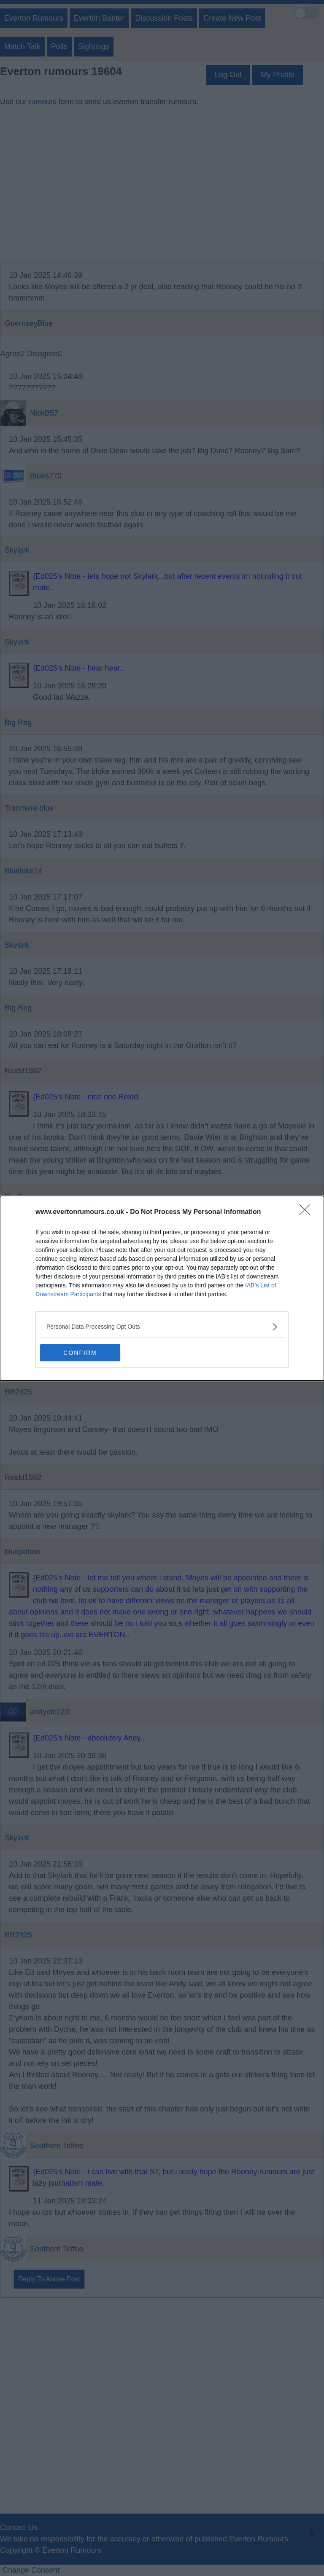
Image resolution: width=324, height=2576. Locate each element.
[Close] (308, 1212)
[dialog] (162, 1288)
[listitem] (162, 1326)
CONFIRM (80, 1352)
